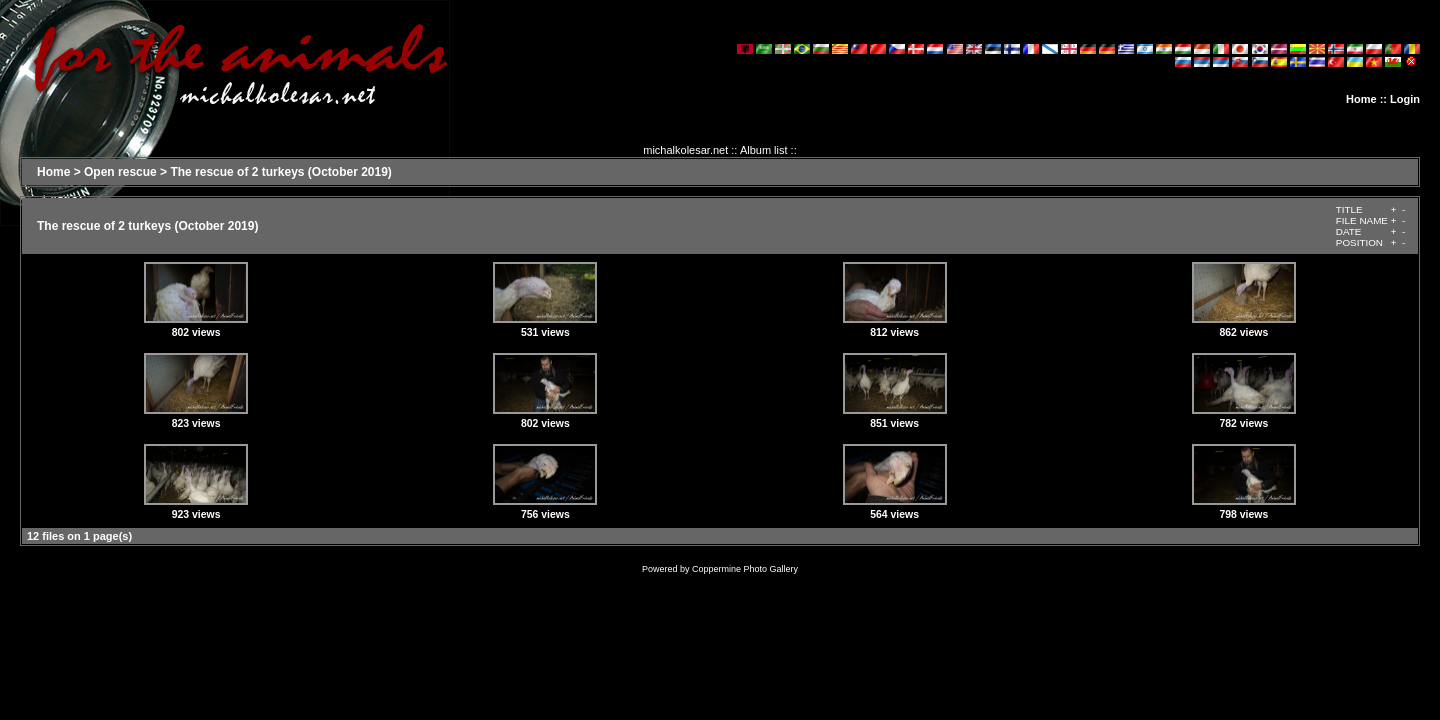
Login (1405, 99)
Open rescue (120, 172)
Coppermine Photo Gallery (745, 569)
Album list (764, 150)
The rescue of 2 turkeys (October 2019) (280, 172)
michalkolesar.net (685, 150)
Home (1361, 99)
